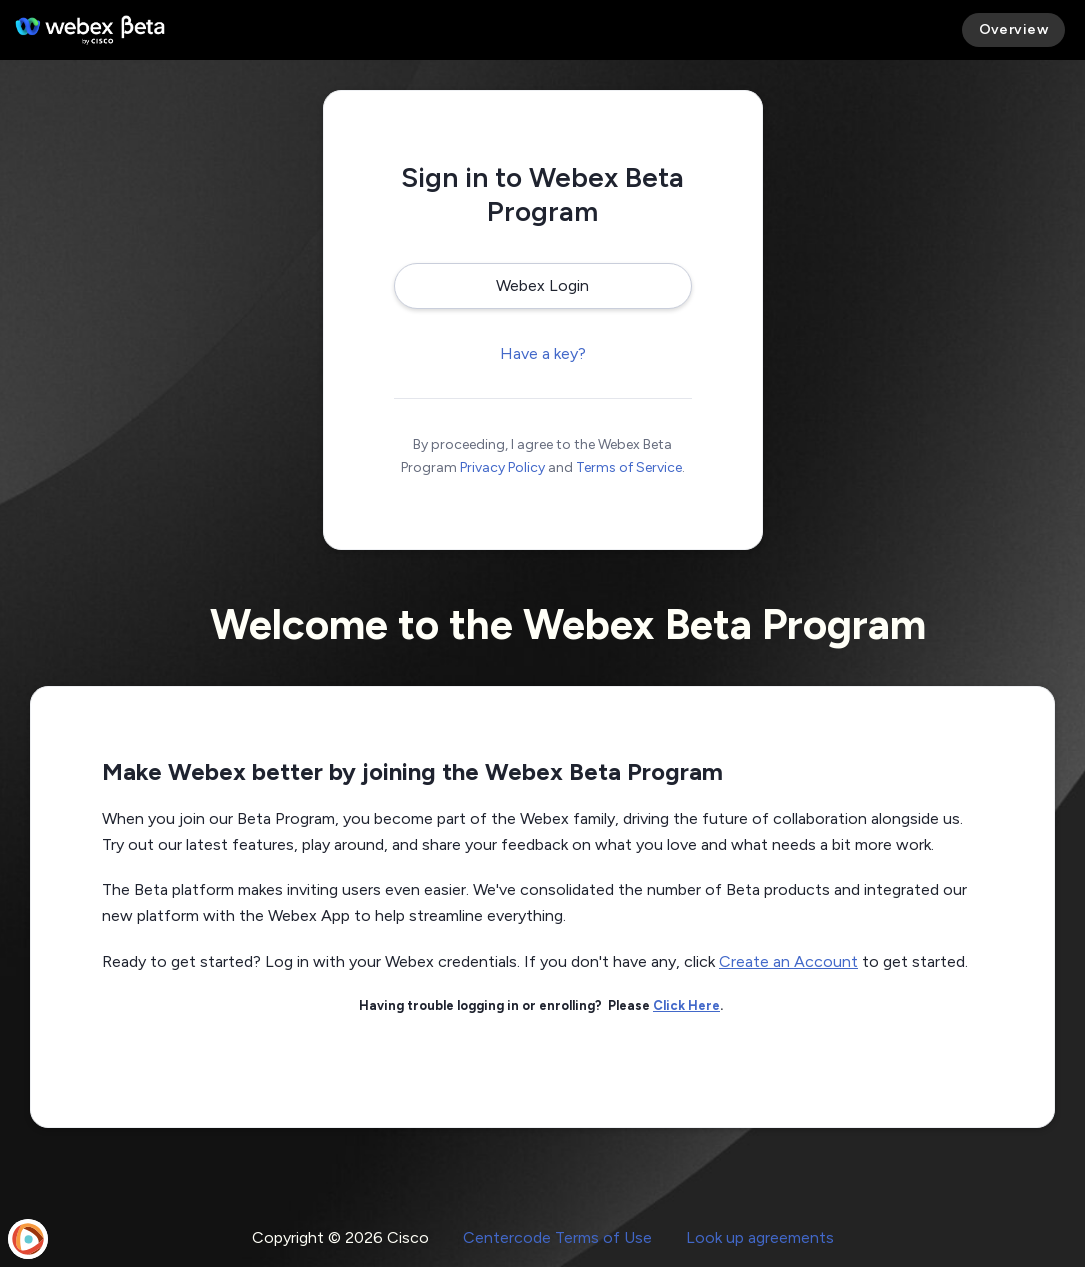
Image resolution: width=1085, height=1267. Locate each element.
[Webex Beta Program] (90, 30)
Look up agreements (760, 1237)
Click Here (686, 1005)
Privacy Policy (502, 467)
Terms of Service (629, 467)
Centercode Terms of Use (557, 1237)
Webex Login (542, 285)
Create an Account (788, 961)
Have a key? (543, 353)
